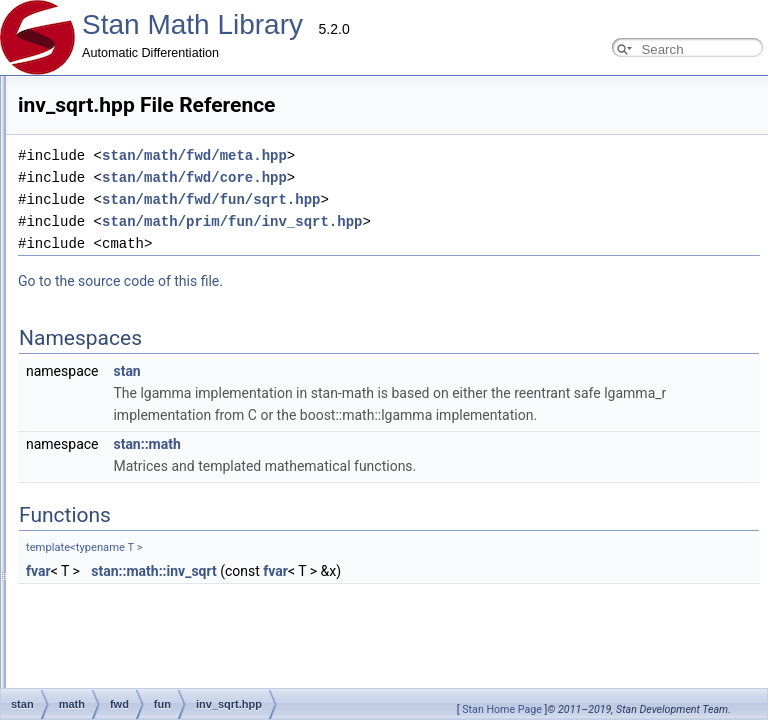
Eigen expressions (83, 510)
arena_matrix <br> (83, 532)
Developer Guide (79, 136)
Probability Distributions (96, 400)
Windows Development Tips (108, 356)
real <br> (58, 554)
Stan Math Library (192, 24)
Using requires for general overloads (130, 224)
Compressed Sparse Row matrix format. (140, 444)
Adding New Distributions (101, 180)
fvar (275, 571)
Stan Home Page (502, 709)
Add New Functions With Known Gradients (147, 312)
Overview (43, 92)
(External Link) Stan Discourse (99, 620)
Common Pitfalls (77, 202)
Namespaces (49, 656)
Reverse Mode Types (90, 246)
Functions (41, 675)
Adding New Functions (94, 158)
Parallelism (47, 576)
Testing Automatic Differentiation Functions (147, 268)
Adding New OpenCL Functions (118, 334)
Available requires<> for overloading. (131, 488)
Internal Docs (53, 378)
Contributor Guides (68, 114)
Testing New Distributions (101, 290)
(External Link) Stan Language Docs (114, 598)
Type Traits (63, 466)
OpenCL (56, 422)
